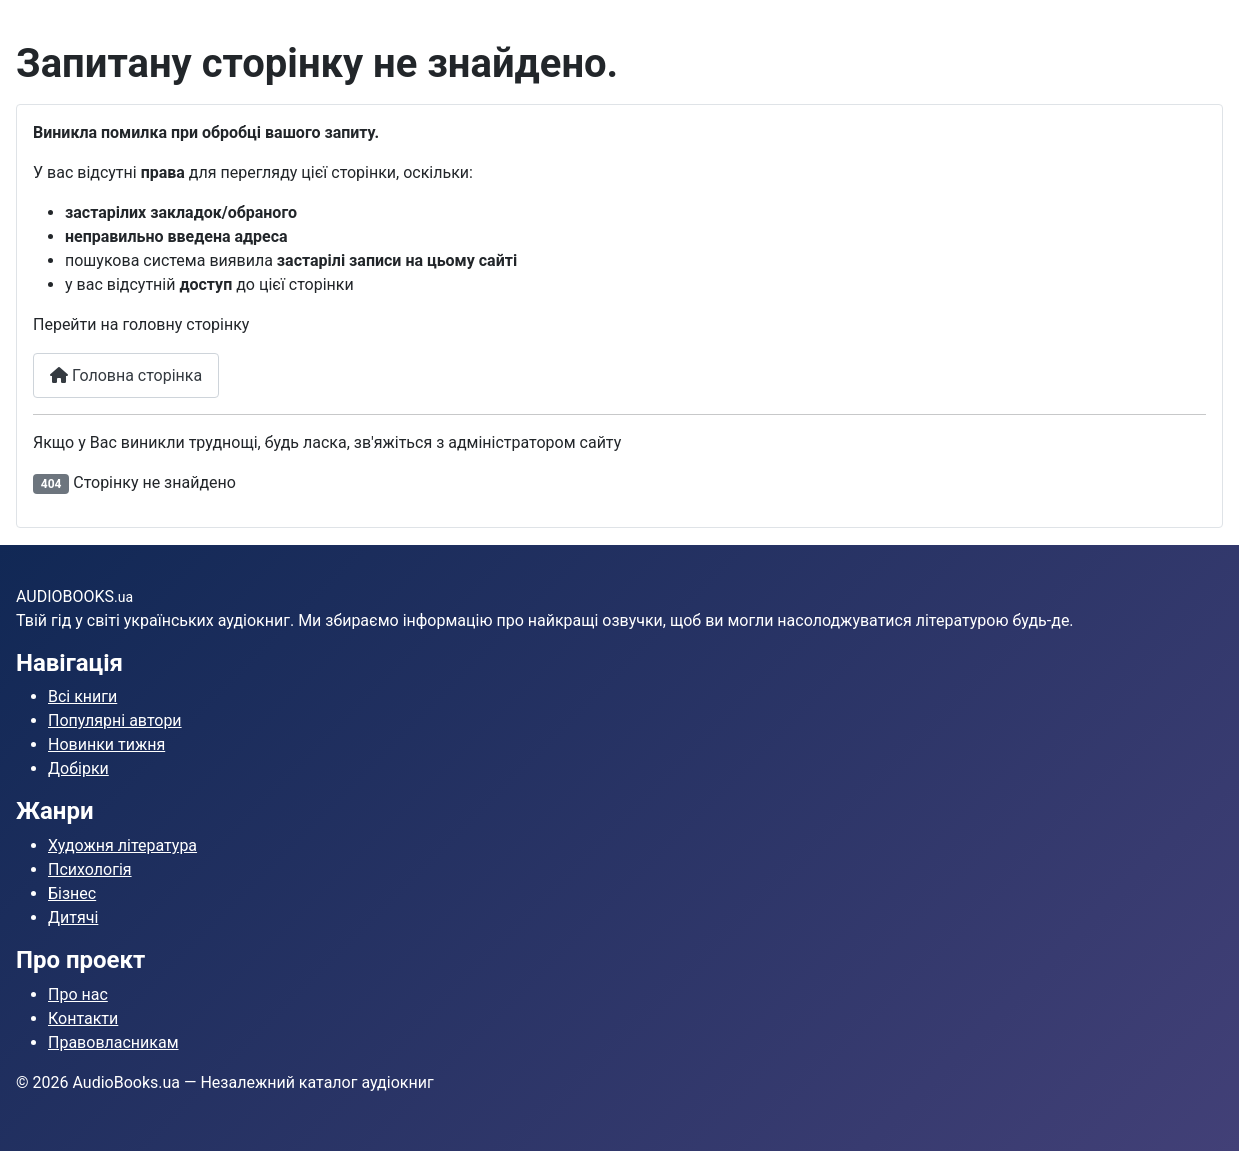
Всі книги (82, 696)
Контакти (83, 1018)
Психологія (90, 869)
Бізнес (72, 893)
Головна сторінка (126, 375)
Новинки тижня (106, 744)
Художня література (122, 845)
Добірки (78, 768)
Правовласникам (113, 1042)
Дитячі (73, 917)
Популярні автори (115, 720)
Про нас (78, 994)
